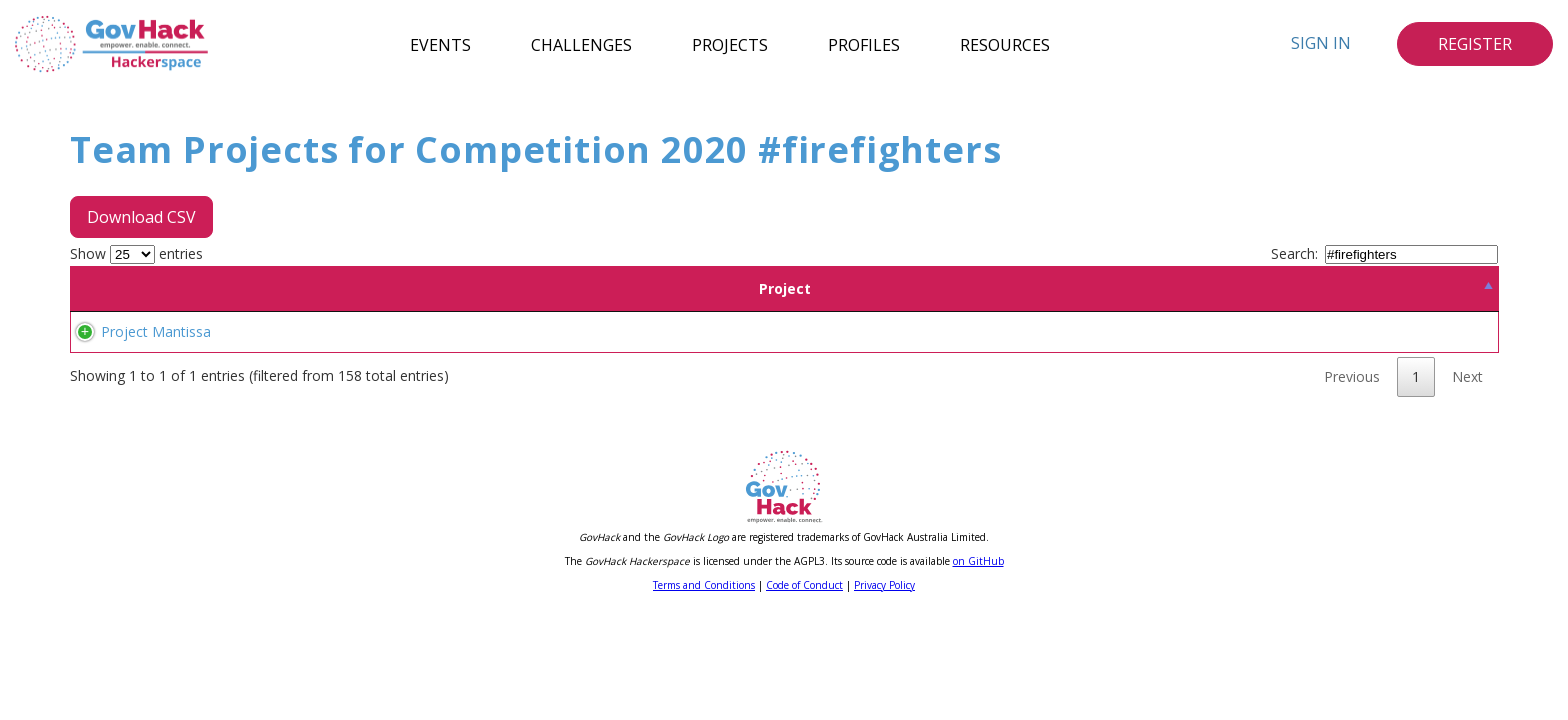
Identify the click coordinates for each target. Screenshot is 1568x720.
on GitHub (978, 609)
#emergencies (837, 355)
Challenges (581, 44)
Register (1475, 44)
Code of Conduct (804, 633)
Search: (1384, 253)
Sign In (1321, 43)
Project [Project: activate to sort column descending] (221, 288)
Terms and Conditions (704, 633)
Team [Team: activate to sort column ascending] (419, 288)
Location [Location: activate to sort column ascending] (521, 288)
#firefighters (747, 355)
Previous (1352, 424)
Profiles (864, 44)
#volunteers (665, 355)
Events (440, 44)
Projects (730, 44)
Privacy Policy (884, 633)
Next (1467, 424)
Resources (1005, 44)
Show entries (136, 253)
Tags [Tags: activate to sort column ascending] (1037, 288)
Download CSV (141, 217)
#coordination (932, 355)
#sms (605, 355)
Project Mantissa (136, 355)
